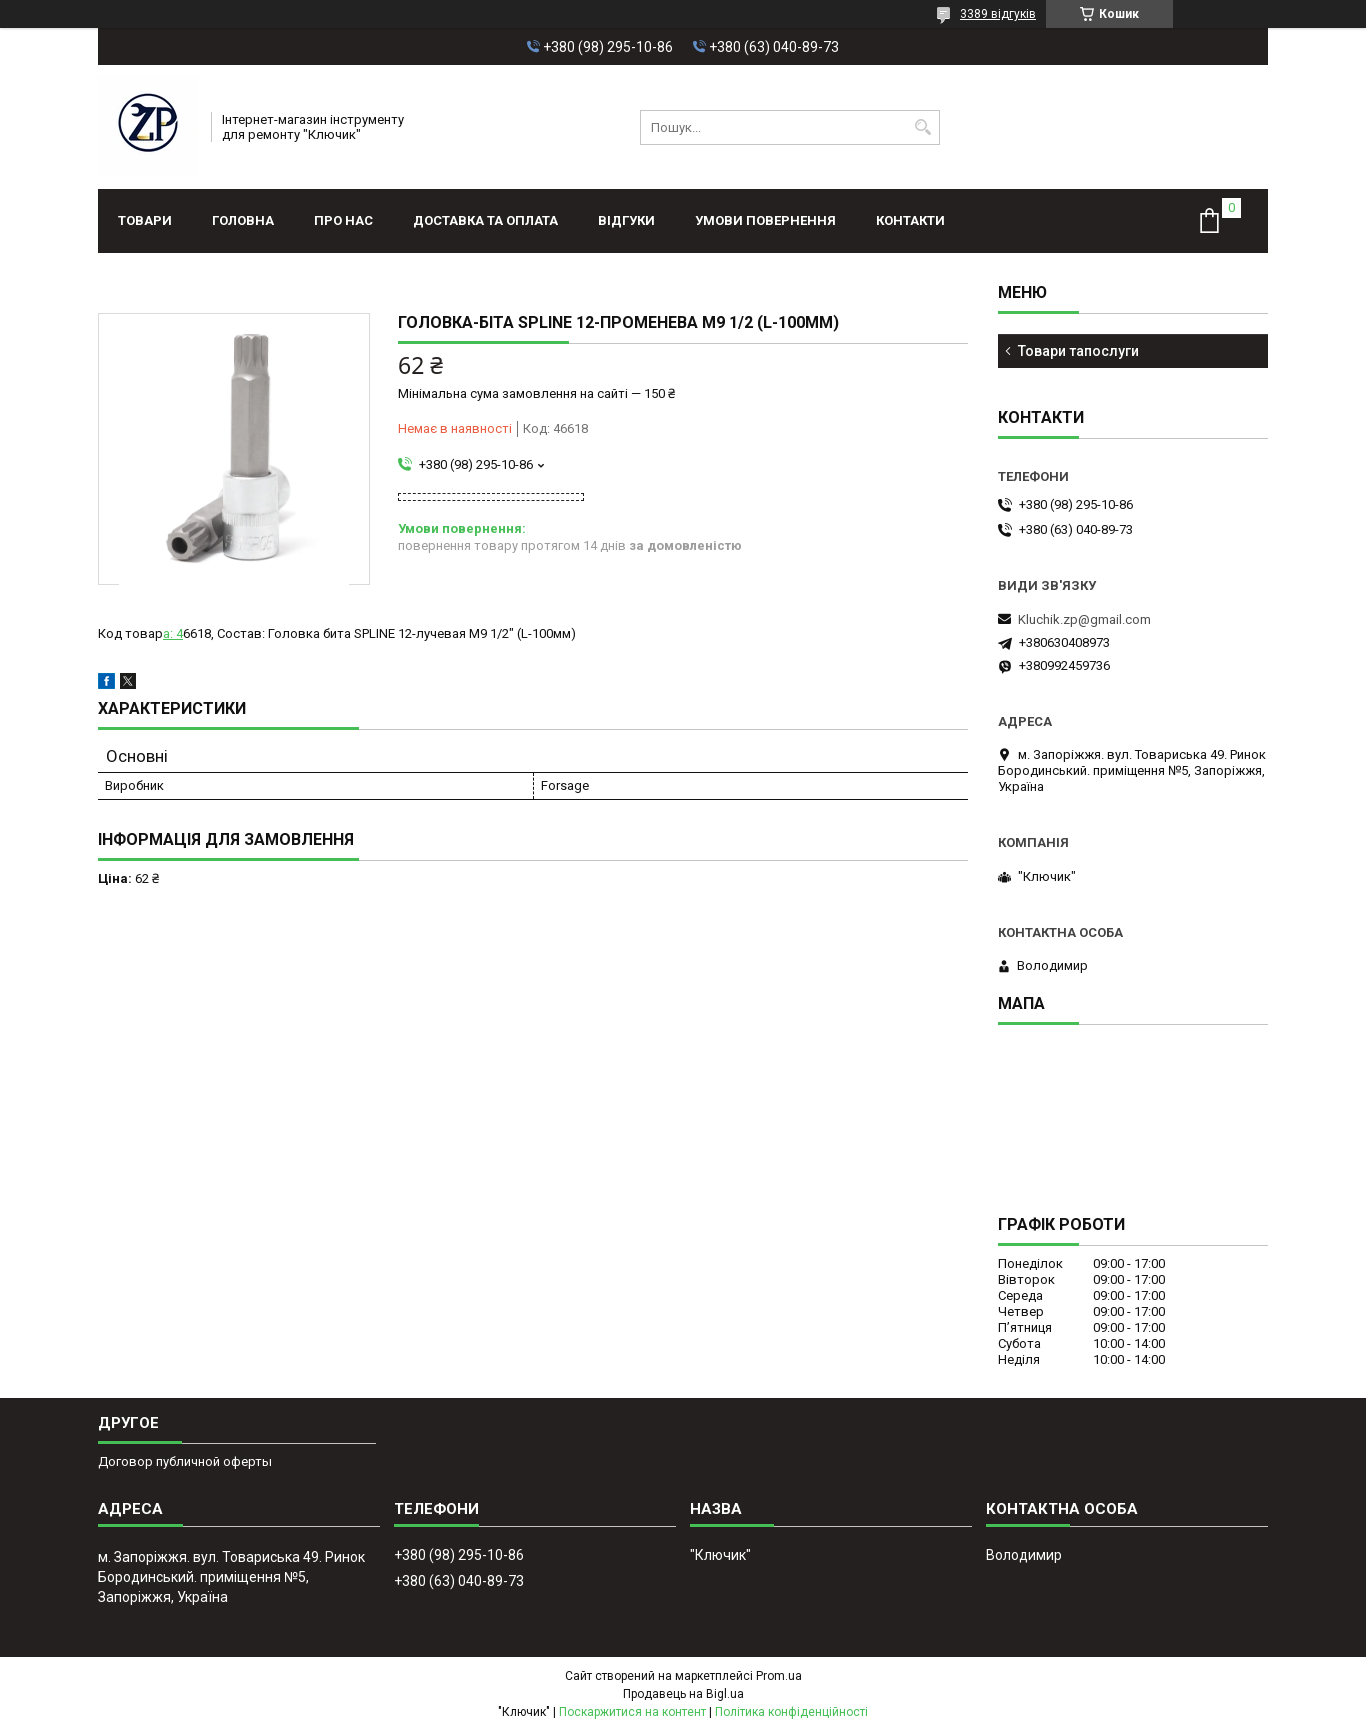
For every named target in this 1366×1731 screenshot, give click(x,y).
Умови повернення (765, 220)
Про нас (343, 220)
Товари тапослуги (1078, 351)
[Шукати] (922, 127)
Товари (145, 220)
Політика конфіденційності (791, 1712)
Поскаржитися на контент (632, 1712)
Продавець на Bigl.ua (683, 1694)
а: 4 (173, 633)
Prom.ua (779, 1676)
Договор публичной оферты (185, 1461)
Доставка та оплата (485, 220)
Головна (243, 220)
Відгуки (626, 220)
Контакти (910, 220)
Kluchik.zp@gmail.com (1084, 619)
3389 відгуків (998, 14)
